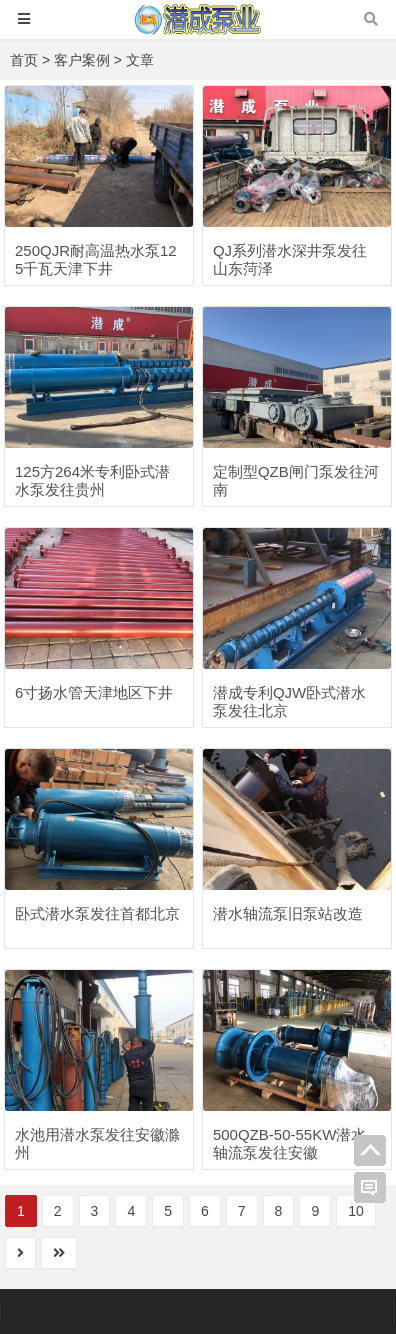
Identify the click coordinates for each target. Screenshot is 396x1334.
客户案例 (82, 60)
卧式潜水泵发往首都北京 (97, 913)
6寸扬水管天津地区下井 (94, 692)
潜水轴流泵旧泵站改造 (288, 913)
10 (356, 1211)
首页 (24, 60)
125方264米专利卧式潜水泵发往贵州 (92, 480)
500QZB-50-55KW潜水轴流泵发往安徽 (289, 1143)
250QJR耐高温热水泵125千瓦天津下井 (96, 259)
